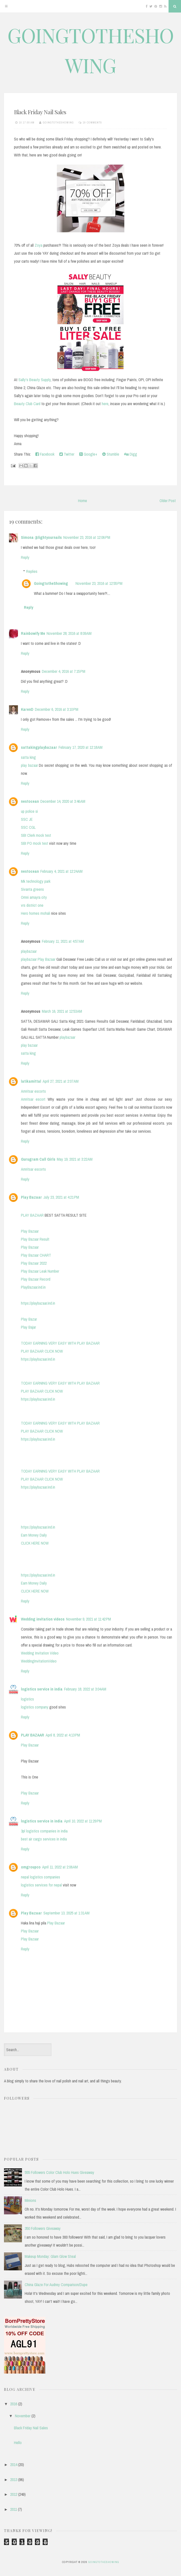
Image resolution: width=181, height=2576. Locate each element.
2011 (13, 2509)
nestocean (30, 801)
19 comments (92, 122)
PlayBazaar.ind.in (33, 1287)
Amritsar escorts (33, 1091)
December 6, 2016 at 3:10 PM (56, 709)
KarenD (27, 709)
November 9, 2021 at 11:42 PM (88, 1619)
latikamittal (31, 1081)
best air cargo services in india (44, 1839)
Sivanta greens (32, 889)
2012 (13, 2494)
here (105, 403)
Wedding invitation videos (43, 1619)
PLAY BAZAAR (33, 1215)
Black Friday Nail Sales (40, 112)
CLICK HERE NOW (35, 1543)
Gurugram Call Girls (38, 1159)
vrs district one (32, 905)
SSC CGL (28, 827)
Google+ (88, 454)
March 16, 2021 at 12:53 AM (62, 1011)
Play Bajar (28, 1327)
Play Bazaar (46, 959)
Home (82, 500)
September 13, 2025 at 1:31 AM (66, 1913)
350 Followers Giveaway (43, 2228)
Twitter (66, 454)
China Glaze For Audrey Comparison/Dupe (56, 2284)
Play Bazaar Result (35, 1239)
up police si (29, 811)
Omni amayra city (34, 897)
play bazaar (29, 765)
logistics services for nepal (41, 1885)
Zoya (38, 245)
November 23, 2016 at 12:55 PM (99, 583)
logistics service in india (42, 1689)
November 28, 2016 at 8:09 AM (69, 633)
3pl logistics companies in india (44, 1831)
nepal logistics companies (40, 1877)
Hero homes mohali (35, 913)
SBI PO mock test (34, 843)
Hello (18, 2442)
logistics (27, 1699)
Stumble (110, 454)
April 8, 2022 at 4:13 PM (63, 1735)
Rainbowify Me (33, 633)
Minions (30, 2200)
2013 (13, 2479)
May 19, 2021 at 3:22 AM (74, 1159)
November (22, 2416)
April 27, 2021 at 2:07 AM (61, 1081)
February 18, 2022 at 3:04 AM (85, 1689)
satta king (28, 757)
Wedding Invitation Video (40, 1653)
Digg (130, 454)
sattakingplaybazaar (39, 747)
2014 (13, 2464)
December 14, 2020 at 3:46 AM (62, 801)
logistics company (34, 1707)
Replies (31, 571)
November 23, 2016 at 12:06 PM (86, 537)
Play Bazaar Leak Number (40, 1271)
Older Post (168, 500)
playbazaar (29, 951)
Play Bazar (29, 1319)
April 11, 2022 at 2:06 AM (60, 1867)
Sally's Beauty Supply (34, 379)
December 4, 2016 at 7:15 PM (63, 671)
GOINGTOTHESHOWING (103, 2562)
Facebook (44, 454)
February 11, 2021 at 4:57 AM (63, 941)
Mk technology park (35, 881)
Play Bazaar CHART (36, 1255)
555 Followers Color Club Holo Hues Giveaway (59, 2172)
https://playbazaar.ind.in (38, 1303)
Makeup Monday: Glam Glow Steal (50, 2256)
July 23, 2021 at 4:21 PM (61, 1197)
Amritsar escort (33, 1099)
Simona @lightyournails (41, 537)
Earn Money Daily (34, 1535)
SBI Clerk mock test (36, 835)
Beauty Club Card (27, 403)
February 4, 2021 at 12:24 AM (61, 871)
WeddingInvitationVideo (39, 1661)
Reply (25, 557)
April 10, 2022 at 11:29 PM (83, 1821)
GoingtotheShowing (51, 583)
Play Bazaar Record (35, 1279)
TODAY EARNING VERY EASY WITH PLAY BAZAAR (60, 1343)
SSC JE (27, 819)
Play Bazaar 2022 (34, 1263)
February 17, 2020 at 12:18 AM (80, 747)
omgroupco (31, 1867)
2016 (13, 2404)
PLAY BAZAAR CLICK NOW (42, 1351)
